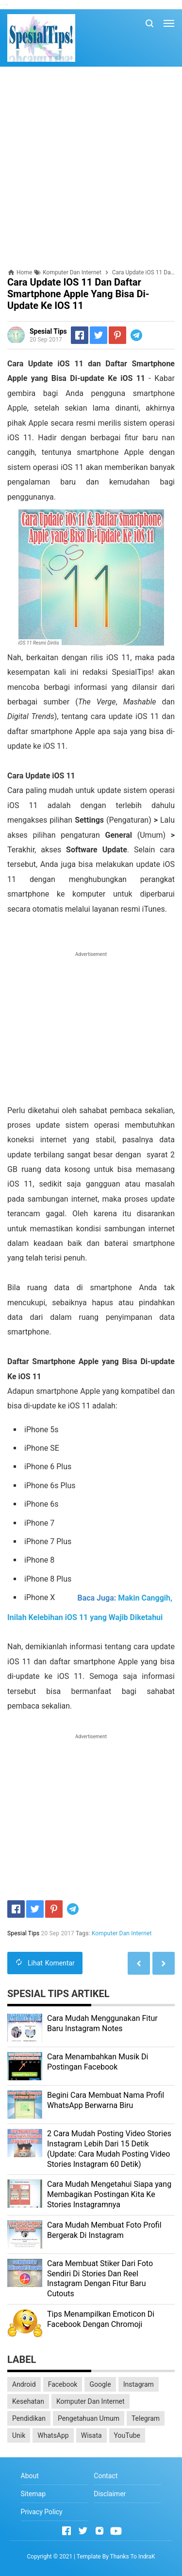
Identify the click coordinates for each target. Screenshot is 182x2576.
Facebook (63, 2384)
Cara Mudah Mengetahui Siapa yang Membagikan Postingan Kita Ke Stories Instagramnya (109, 2194)
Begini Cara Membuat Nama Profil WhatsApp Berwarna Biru (105, 2100)
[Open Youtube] (116, 2531)
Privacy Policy (42, 2512)
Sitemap (33, 2494)
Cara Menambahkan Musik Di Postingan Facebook (97, 2062)
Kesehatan (28, 2401)
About (30, 2476)
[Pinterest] (117, 335)
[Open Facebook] (66, 2531)
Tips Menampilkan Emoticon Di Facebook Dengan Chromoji (100, 2319)
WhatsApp (52, 2435)
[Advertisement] (91, 167)
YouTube (127, 2435)
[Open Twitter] (83, 2531)
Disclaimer (110, 2494)
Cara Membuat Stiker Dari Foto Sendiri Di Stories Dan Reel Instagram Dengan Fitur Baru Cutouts (100, 2278)
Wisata (91, 2435)
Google (100, 2384)
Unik (18, 2435)
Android (24, 2384)
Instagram (138, 2384)
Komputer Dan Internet (122, 1933)
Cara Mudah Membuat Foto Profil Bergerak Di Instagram (104, 2230)
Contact (105, 2476)
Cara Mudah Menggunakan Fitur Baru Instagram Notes (102, 2023)
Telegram (146, 2418)
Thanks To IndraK (132, 2556)
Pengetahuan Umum (88, 2418)
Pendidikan (29, 2418)
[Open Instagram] (99, 2531)
